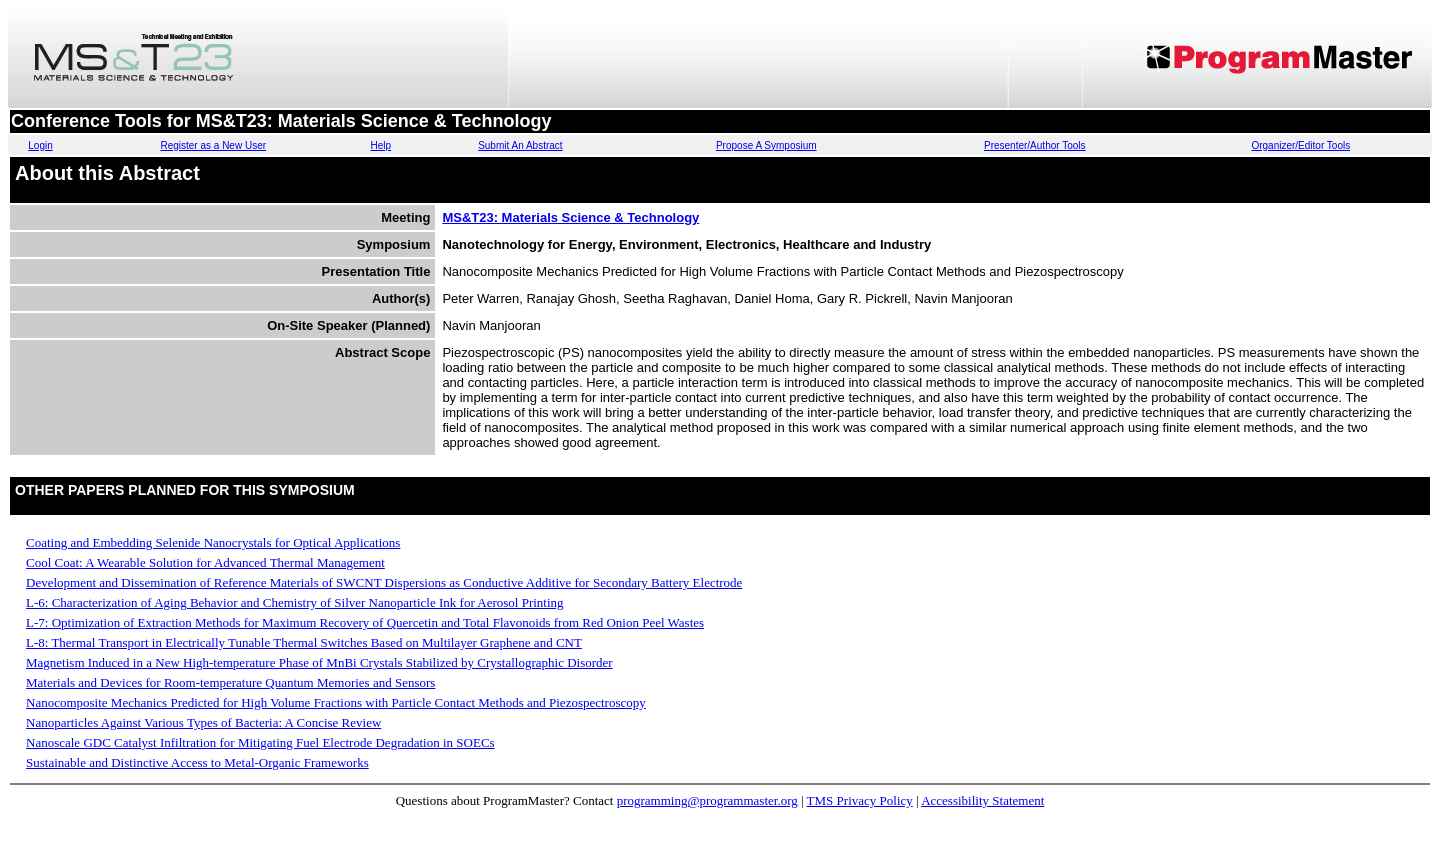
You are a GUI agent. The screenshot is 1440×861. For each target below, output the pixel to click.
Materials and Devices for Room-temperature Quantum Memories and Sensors (230, 682)
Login (40, 145)
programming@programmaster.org (707, 800)
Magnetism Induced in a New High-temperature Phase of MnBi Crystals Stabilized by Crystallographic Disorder (319, 662)
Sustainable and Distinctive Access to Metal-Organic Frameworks (197, 762)
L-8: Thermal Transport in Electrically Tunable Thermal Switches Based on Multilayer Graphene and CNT (304, 642)
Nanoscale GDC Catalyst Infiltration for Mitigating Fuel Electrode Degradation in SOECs (260, 742)
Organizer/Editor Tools (1300, 145)
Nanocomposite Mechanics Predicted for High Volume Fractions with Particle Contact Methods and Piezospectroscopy (336, 702)
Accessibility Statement (982, 800)
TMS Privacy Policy (860, 800)
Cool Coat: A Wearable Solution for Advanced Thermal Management (205, 562)
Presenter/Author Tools (1035, 145)
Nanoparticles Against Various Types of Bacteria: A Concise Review (203, 722)
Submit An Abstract (520, 145)
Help (381, 145)
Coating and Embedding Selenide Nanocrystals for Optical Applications (213, 542)
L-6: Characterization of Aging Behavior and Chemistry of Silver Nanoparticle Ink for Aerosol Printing (295, 602)
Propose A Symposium (766, 145)
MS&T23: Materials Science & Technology (570, 217)
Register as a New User (213, 145)
